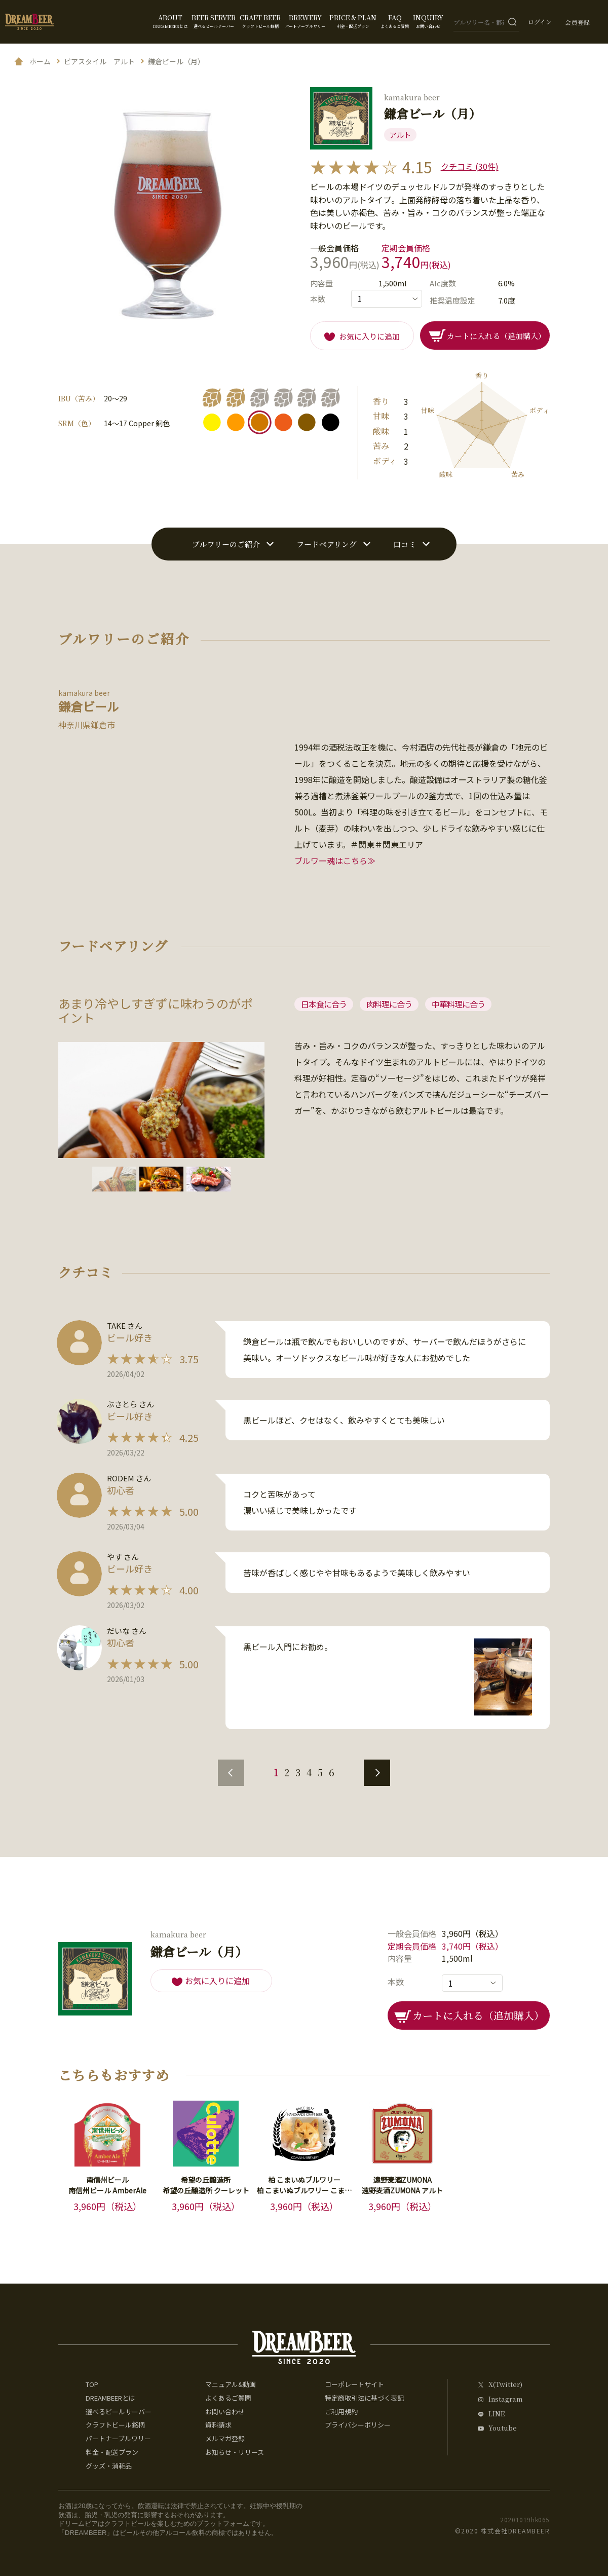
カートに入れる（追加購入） (496, 335)
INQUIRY (428, 21)
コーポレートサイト (354, 2384)
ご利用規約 (341, 2411)
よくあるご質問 (228, 2398)
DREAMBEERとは (110, 2398)
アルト (400, 135)
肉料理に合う (389, 1004)
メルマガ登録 (225, 2438)
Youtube (502, 2428)
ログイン (540, 21)
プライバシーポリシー (358, 2425)
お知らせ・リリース (234, 2452)
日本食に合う (324, 1004)
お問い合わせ (225, 2411)
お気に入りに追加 (368, 336)
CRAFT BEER (260, 21)
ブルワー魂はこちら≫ (334, 860)
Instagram (505, 2399)
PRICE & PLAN (352, 21)
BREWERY (305, 21)
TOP (92, 2384)
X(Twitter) (505, 2384)
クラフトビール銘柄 (115, 2425)
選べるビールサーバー (118, 2411)
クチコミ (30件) (470, 166)
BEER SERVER (214, 21)
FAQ (395, 21)
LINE (496, 2414)
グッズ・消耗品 (109, 2466)
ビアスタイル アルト (99, 61)
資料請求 (218, 2425)
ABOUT (170, 21)
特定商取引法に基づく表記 (364, 2398)
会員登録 (577, 22)
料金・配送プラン (112, 2452)
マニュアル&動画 (230, 2384)
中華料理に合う (458, 1004)
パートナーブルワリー (118, 2438)
